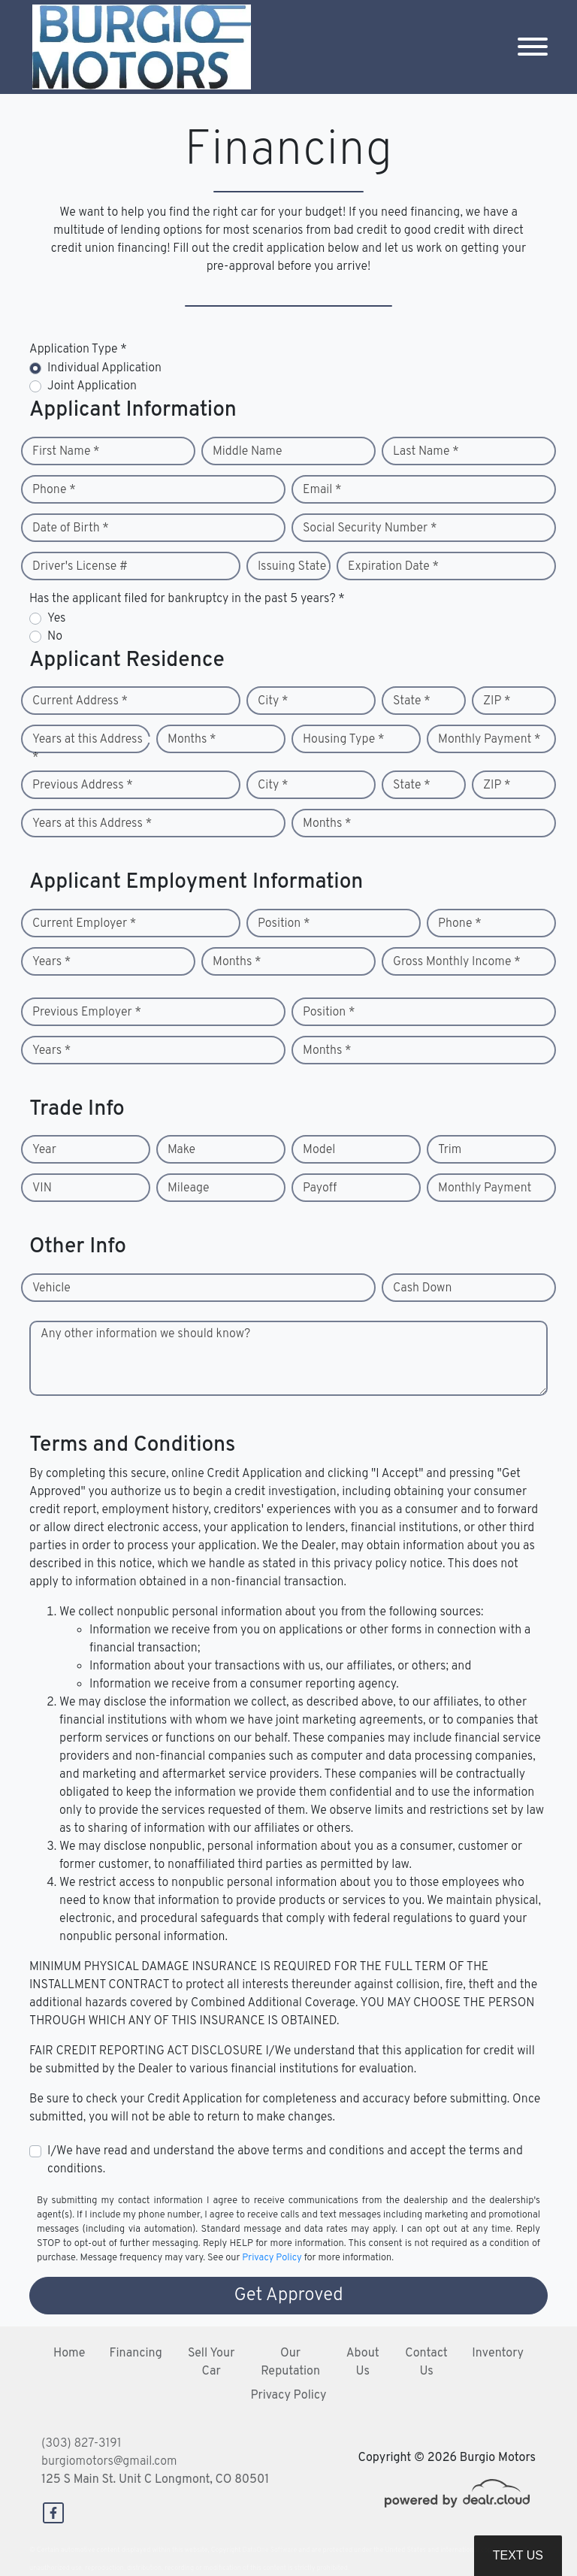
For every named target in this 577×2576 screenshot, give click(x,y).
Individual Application (104, 368)
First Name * (66, 451)
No (54, 636)
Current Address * (80, 701)
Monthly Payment (484, 1188)
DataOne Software (270, 2550)
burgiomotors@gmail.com (109, 2461)
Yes (56, 618)
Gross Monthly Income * (457, 962)
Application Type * (78, 349)
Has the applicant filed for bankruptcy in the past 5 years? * (187, 599)
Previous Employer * (86, 1012)
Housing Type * (343, 739)
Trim (449, 1150)
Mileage (188, 1188)
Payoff (320, 1188)
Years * (51, 962)
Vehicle (51, 1288)
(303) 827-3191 (81, 2443)
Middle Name (247, 451)
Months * (192, 739)
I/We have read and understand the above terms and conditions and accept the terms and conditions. (285, 2160)
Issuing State (292, 566)
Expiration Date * (393, 566)
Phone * (54, 490)
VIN (42, 1188)
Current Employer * (84, 923)
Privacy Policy (271, 2258)
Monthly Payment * (489, 739)
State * (411, 701)
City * (273, 701)
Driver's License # (80, 566)
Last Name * (426, 451)
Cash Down (422, 1288)
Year (44, 1150)
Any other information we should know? (145, 1334)
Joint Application (92, 386)
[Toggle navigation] (532, 47)
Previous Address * (82, 785)
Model (319, 1150)
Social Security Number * (370, 528)
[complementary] (532, 2531)
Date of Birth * (70, 528)
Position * (284, 923)
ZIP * (497, 701)
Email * (322, 490)
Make (181, 1150)
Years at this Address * (87, 748)
